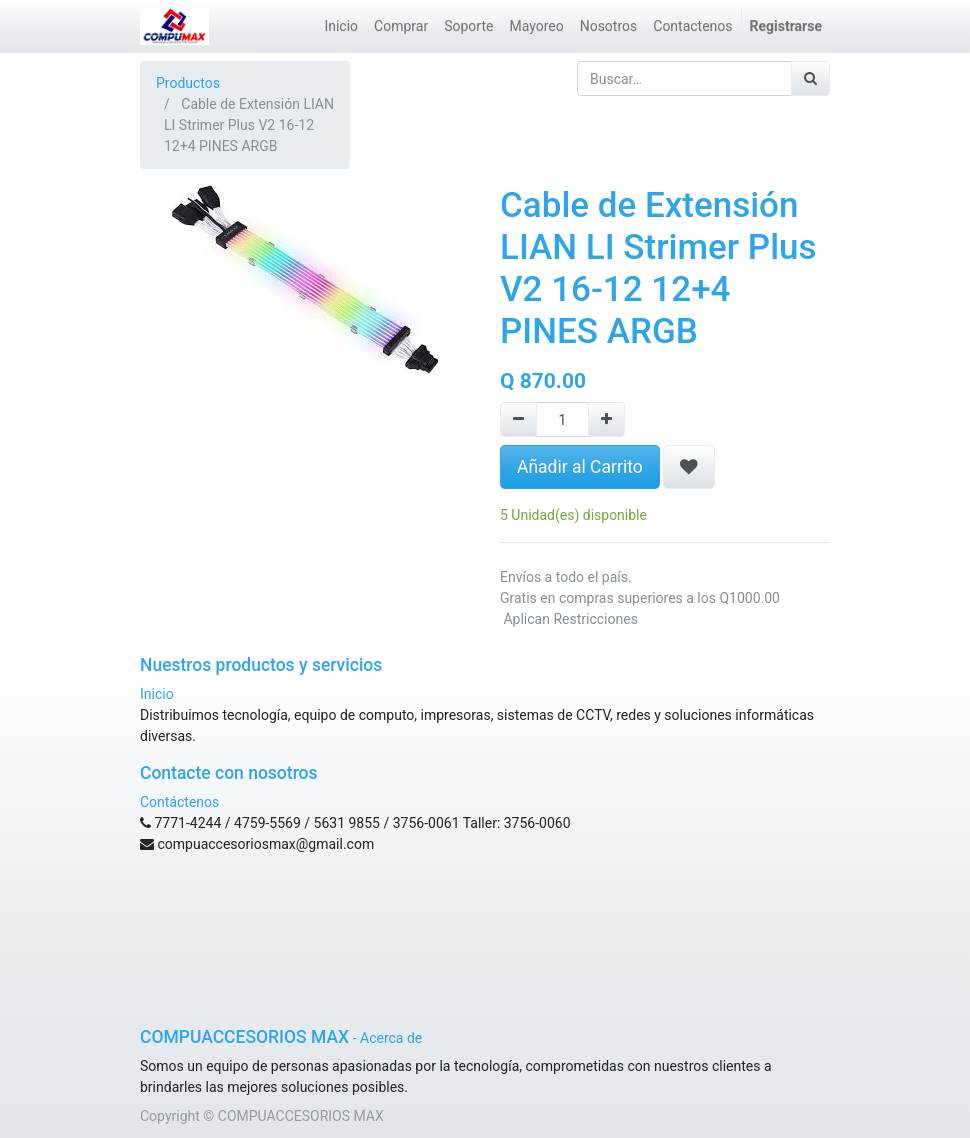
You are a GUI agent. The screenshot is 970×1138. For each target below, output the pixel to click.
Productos (188, 83)
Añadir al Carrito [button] (580, 467)
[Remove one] (518, 419)
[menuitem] (341, 26)
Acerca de (391, 1038)
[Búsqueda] (810, 78)
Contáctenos (179, 802)
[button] (689, 467)
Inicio (157, 694)
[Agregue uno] (606, 419)
